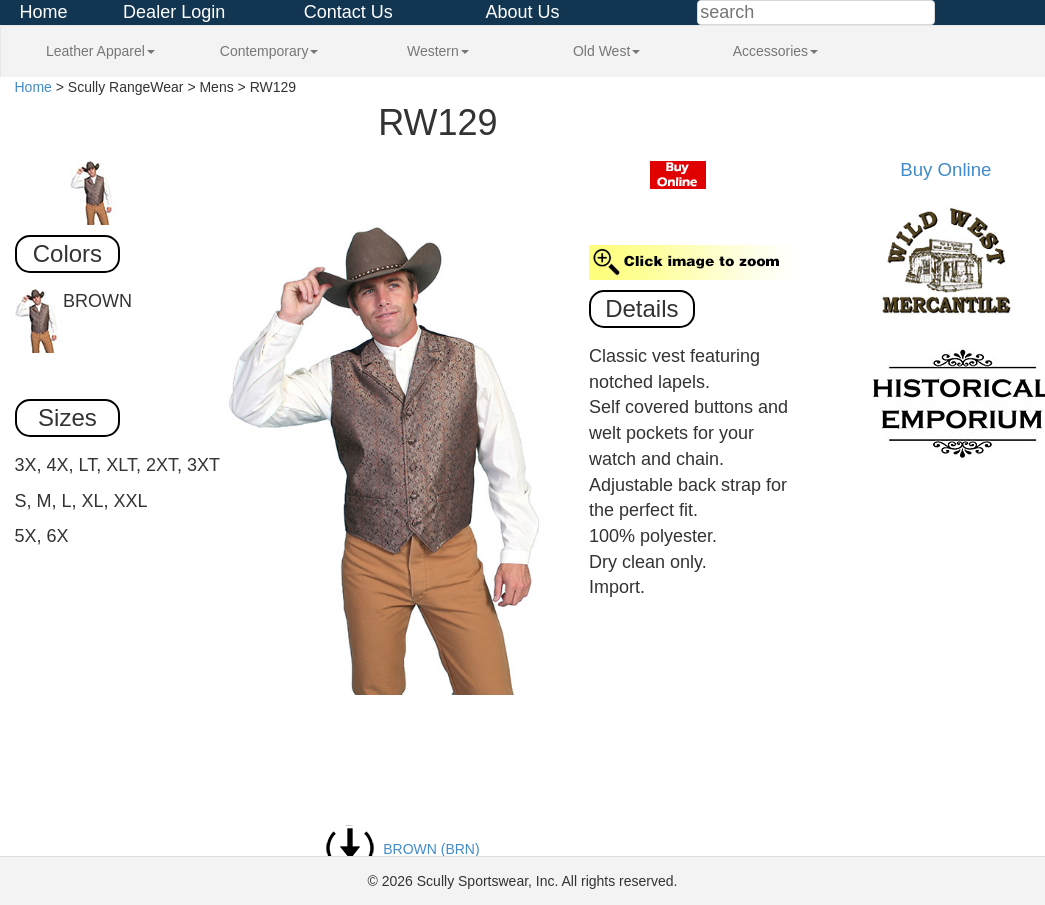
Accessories (775, 51)
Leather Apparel (100, 51)
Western (438, 51)
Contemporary (269, 51)
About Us (522, 12)
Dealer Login (174, 12)
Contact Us (348, 12)
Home (44, 12)
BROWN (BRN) (402, 849)
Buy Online (945, 169)
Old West (606, 51)
